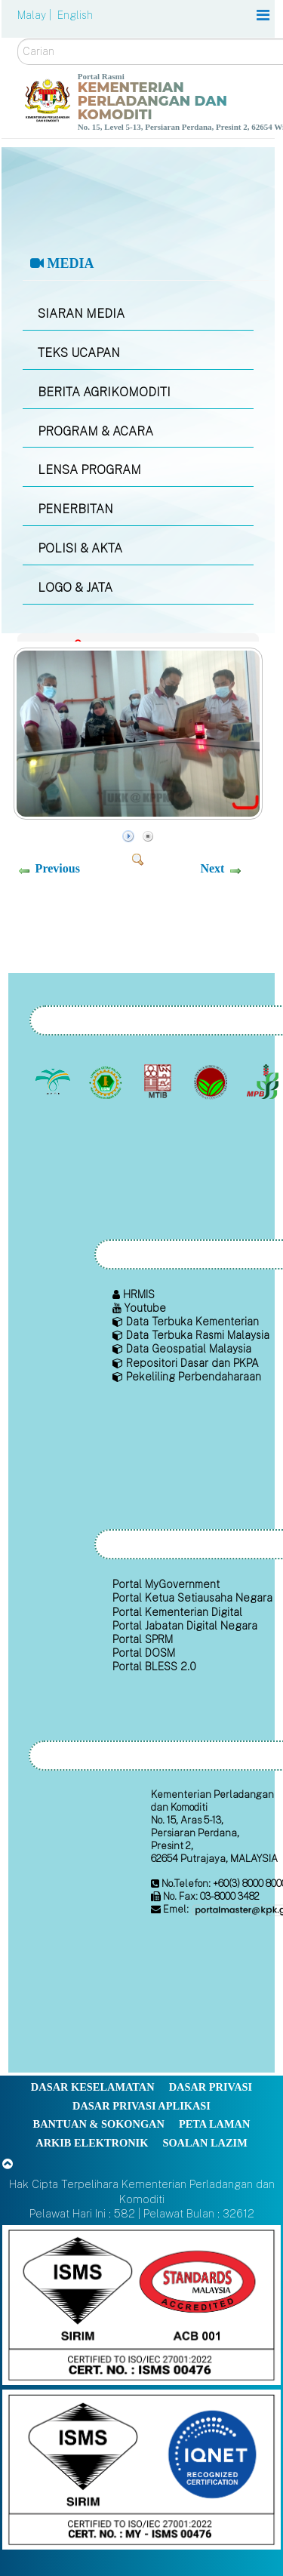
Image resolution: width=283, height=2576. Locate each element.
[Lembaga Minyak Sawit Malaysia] (54, 1082)
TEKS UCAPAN (79, 353)
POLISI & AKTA (80, 548)
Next (212, 868)
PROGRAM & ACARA (95, 431)
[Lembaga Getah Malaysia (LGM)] (107, 1082)
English (75, 15)
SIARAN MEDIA (81, 313)
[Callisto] (141, 2304)
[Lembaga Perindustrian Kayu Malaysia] (159, 1082)
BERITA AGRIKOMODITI (104, 392)
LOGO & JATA (75, 587)
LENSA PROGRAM (89, 470)
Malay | (35, 15)
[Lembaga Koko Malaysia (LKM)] (211, 1082)
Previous (57, 868)
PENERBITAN (75, 509)
